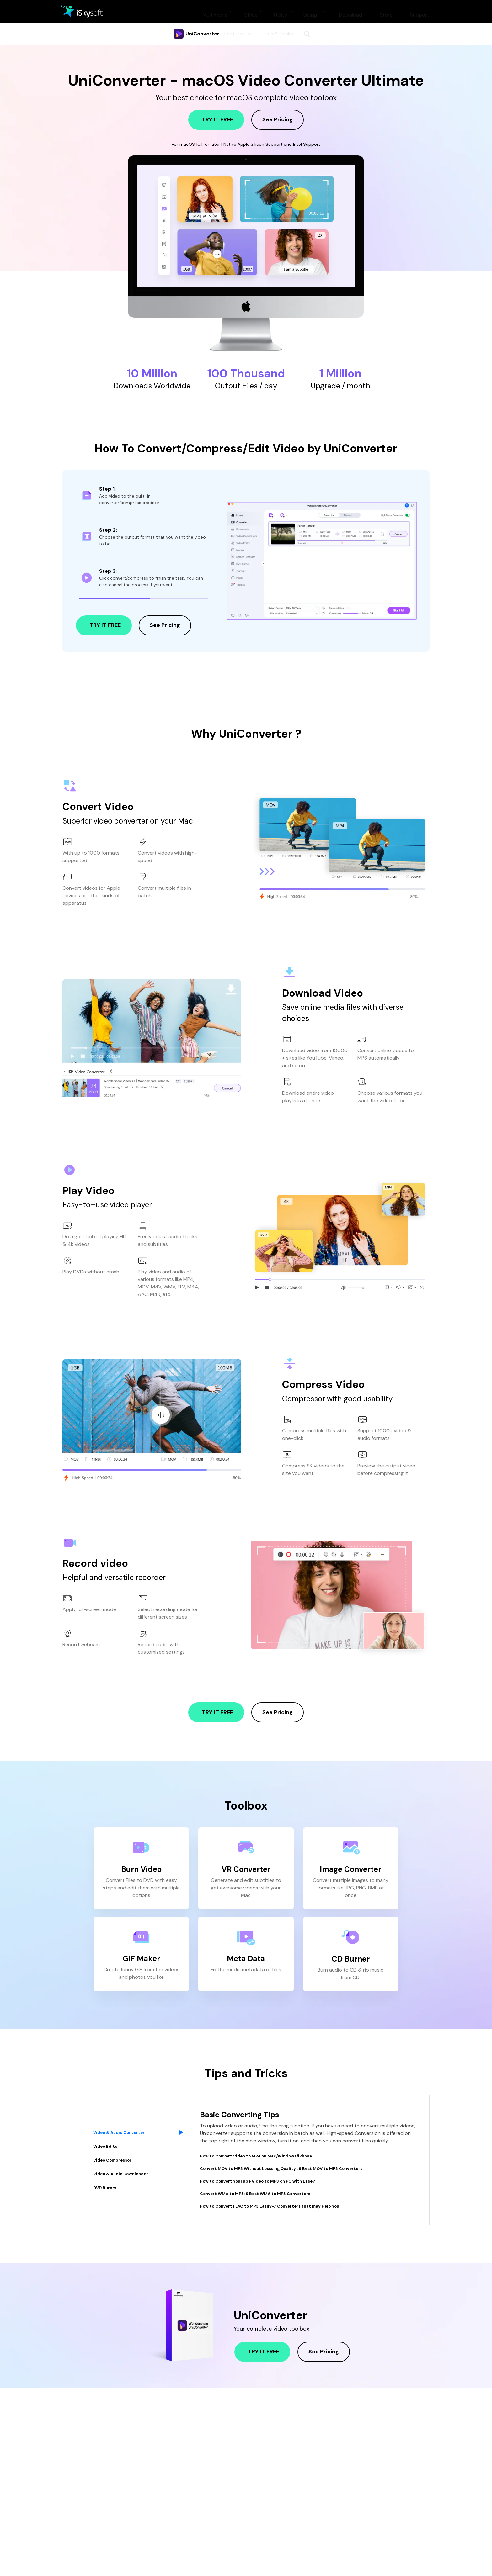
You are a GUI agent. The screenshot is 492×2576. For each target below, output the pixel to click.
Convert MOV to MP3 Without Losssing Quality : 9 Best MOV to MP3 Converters (299, 2168)
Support (419, 11)
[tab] (136, 2115)
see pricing (277, 119)
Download (350, 11)
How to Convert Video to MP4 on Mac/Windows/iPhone (268, 2155)
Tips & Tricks (279, 33)
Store (386, 11)
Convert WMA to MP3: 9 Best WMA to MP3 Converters (267, 2193)
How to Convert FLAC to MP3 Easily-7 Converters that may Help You (285, 2206)
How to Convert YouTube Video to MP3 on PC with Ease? (270, 2181)
